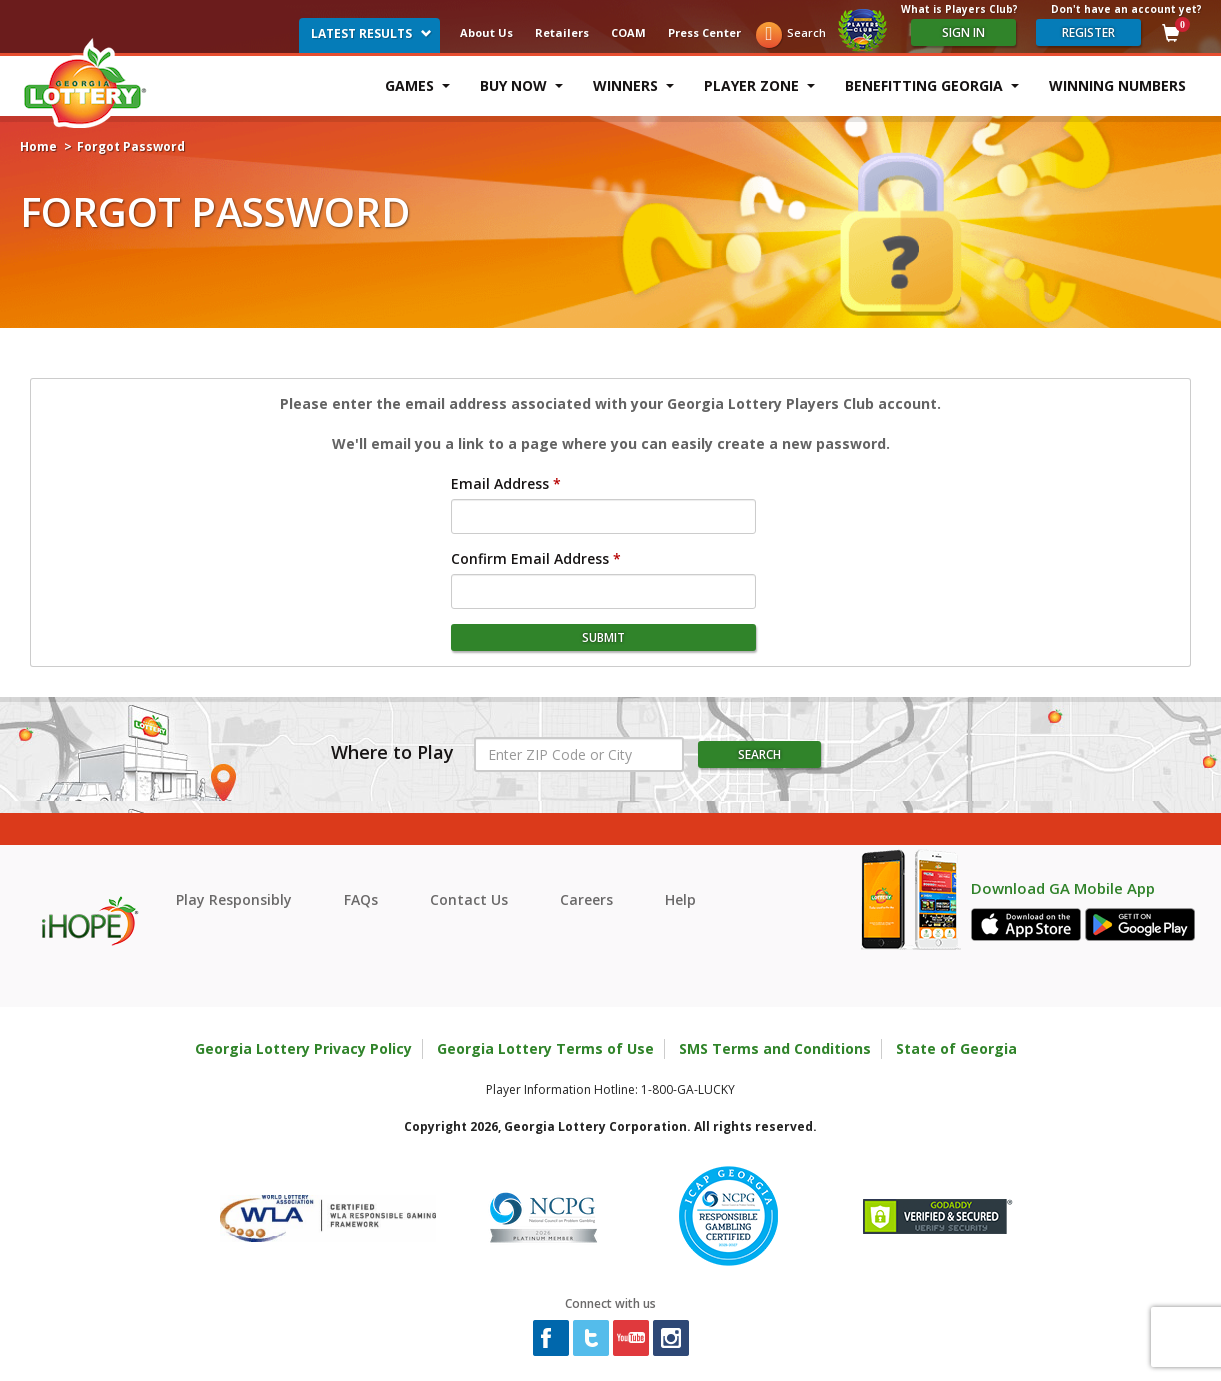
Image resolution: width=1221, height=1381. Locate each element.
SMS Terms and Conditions (775, 1048)
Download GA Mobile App (1063, 888)
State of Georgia (956, 1048)
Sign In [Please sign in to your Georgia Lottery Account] (963, 32)
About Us (486, 32)
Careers (586, 899)
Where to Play (392, 753)
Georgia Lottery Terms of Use (545, 1048)
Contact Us (469, 899)
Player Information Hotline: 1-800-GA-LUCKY (610, 1089)
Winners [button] (633, 85)
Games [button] (417, 85)
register (1088, 32)
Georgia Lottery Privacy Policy (303, 1048)
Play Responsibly (234, 899)
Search (806, 32)
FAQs (361, 899)
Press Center (704, 32)
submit (603, 637)
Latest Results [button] (371, 33)
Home (38, 146)
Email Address (500, 483)
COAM (628, 32)
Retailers (562, 32)
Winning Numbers (1117, 85)
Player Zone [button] (759, 85)
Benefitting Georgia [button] (932, 85)
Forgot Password (131, 146)
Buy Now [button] (521, 85)
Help (680, 899)
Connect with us (610, 1303)
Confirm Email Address (530, 558)
